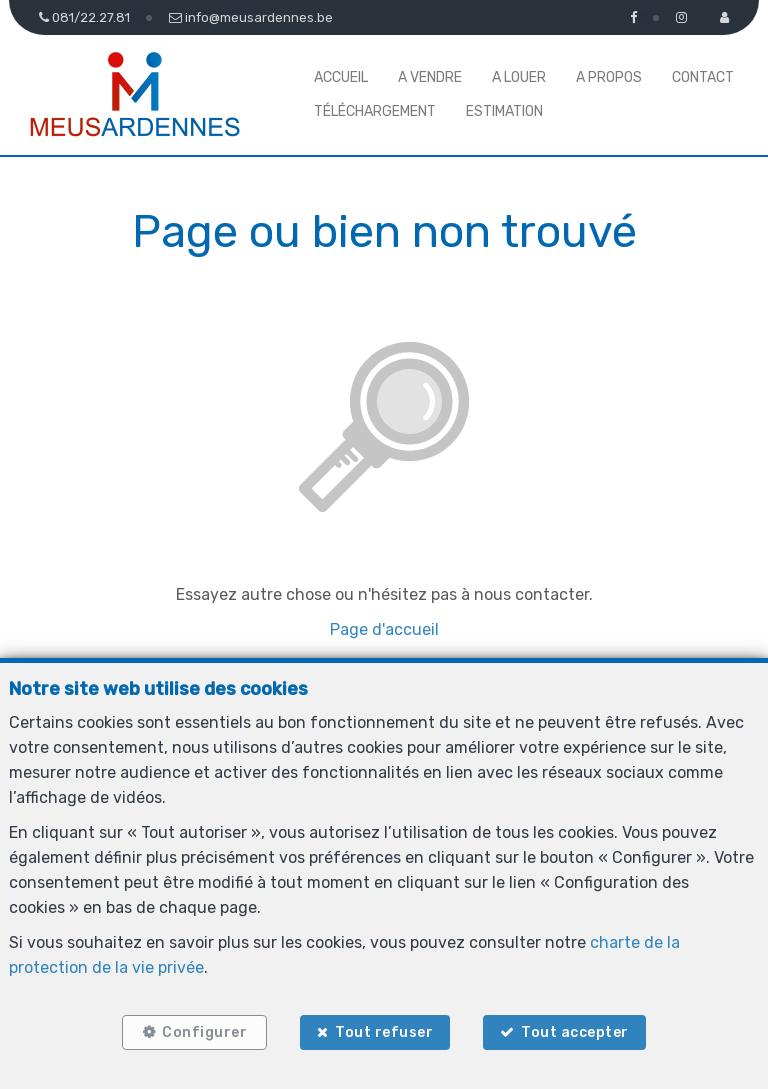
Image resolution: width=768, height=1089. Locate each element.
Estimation (504, 111)
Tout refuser (384, 1031)
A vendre (430, 77)
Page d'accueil (384, 629)
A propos (609, 77)
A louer (519, 77)
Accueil (341, 77)
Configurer (203, 1031)
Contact (703, 77)
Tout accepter (577, 1031)
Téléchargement (375, 111)
